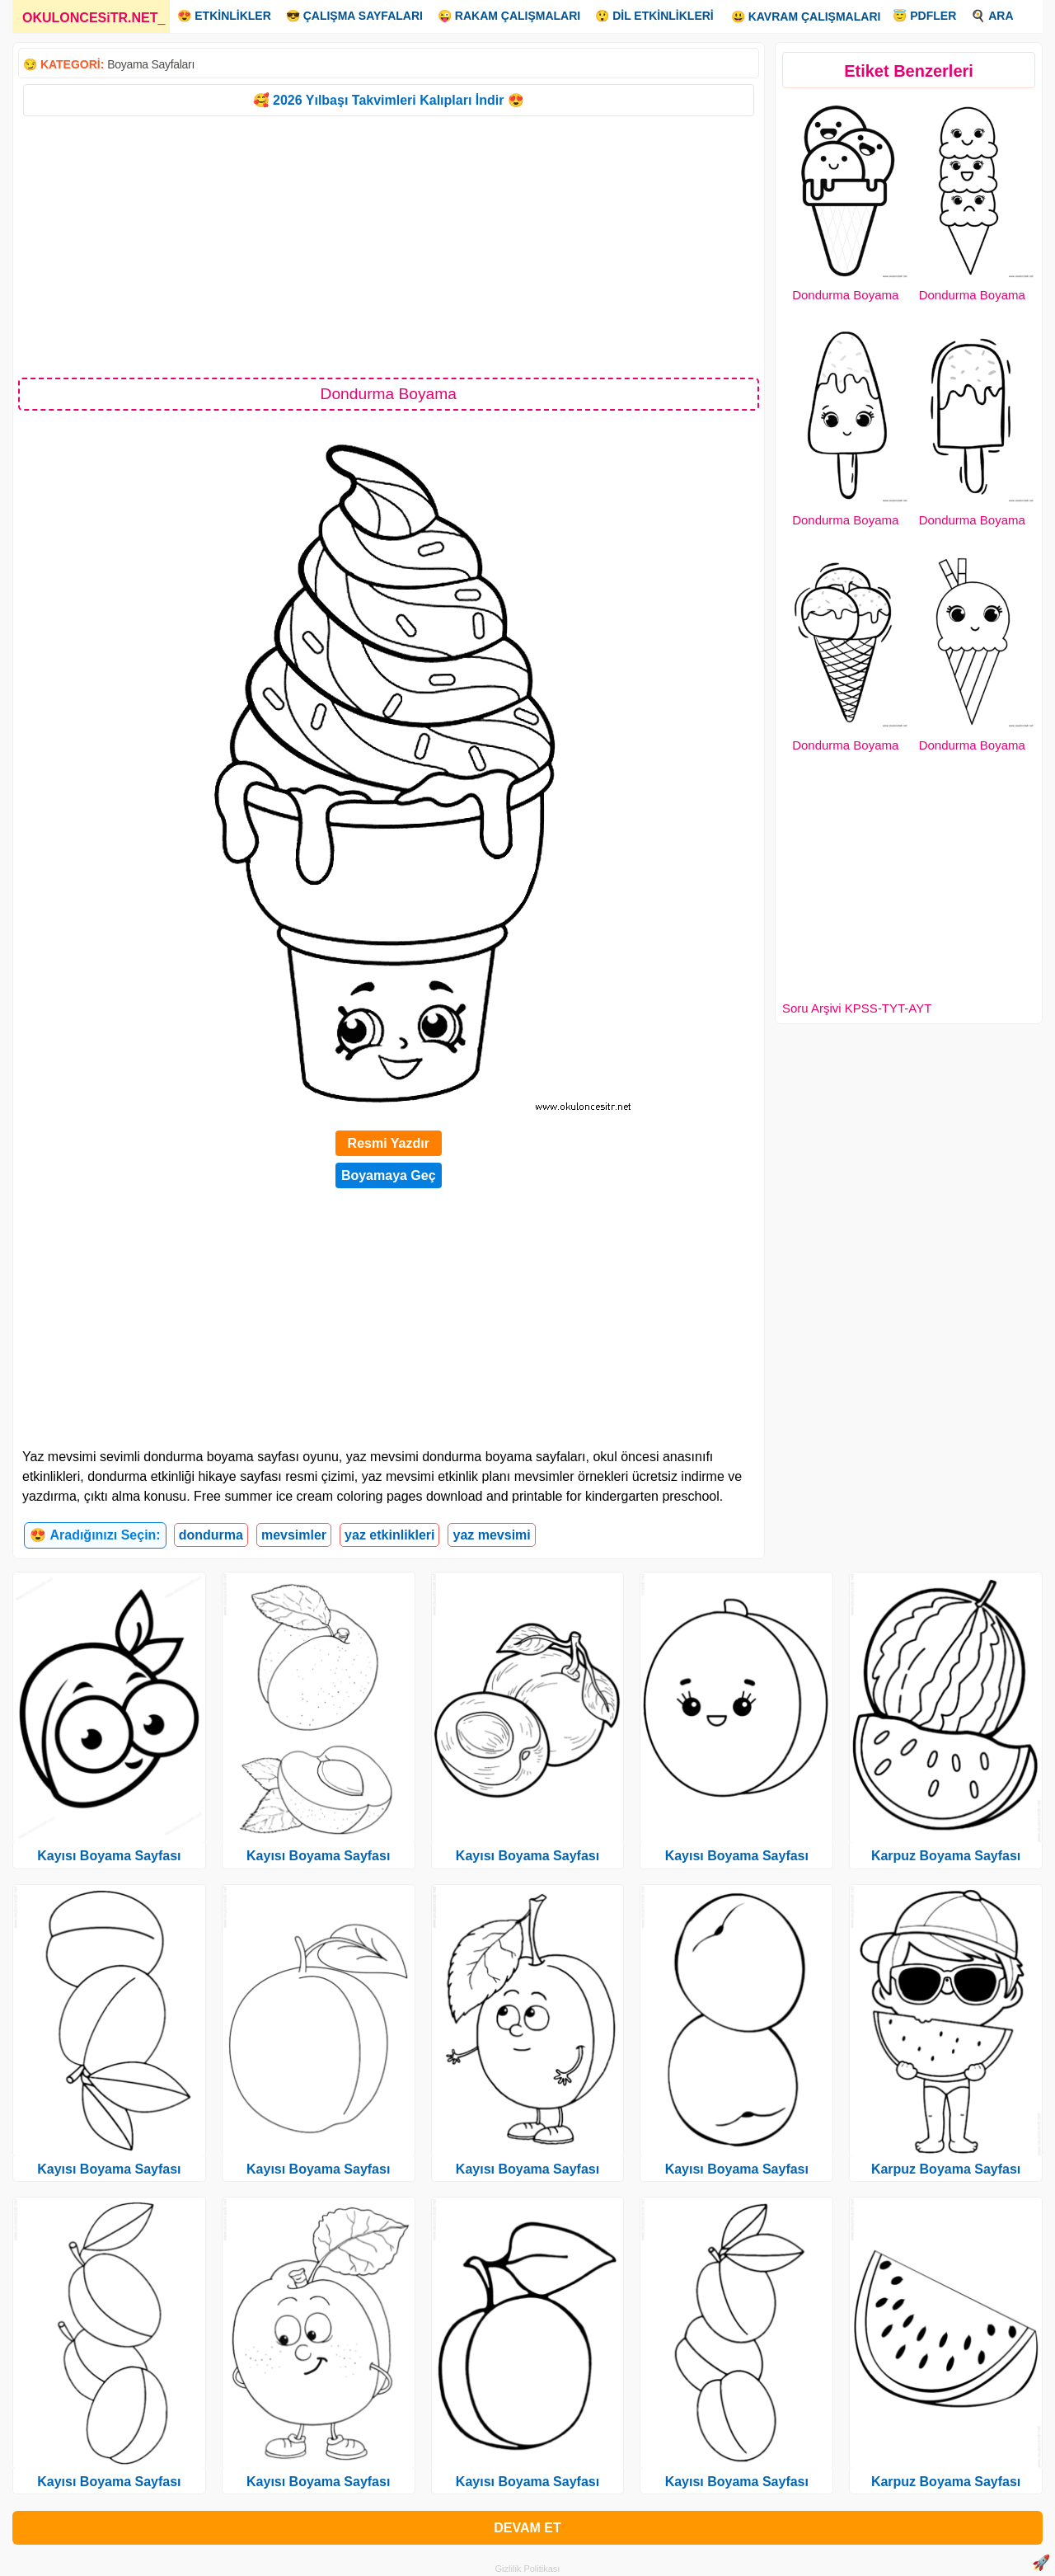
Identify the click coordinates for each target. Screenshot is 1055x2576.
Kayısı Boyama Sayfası (109, 1856)
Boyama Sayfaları (151, 64)
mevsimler (293, 1535)
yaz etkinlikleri (389, 1535)
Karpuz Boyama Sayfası (945, 1856)
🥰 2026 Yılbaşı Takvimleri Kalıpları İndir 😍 (388, 100)
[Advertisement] (388, 245)
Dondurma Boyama (845, 295)
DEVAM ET (527, 2528)
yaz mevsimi (491, 1535)
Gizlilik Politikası (527, 2569)
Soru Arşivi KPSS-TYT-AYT (856, 1008)
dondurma (211, 1535)
